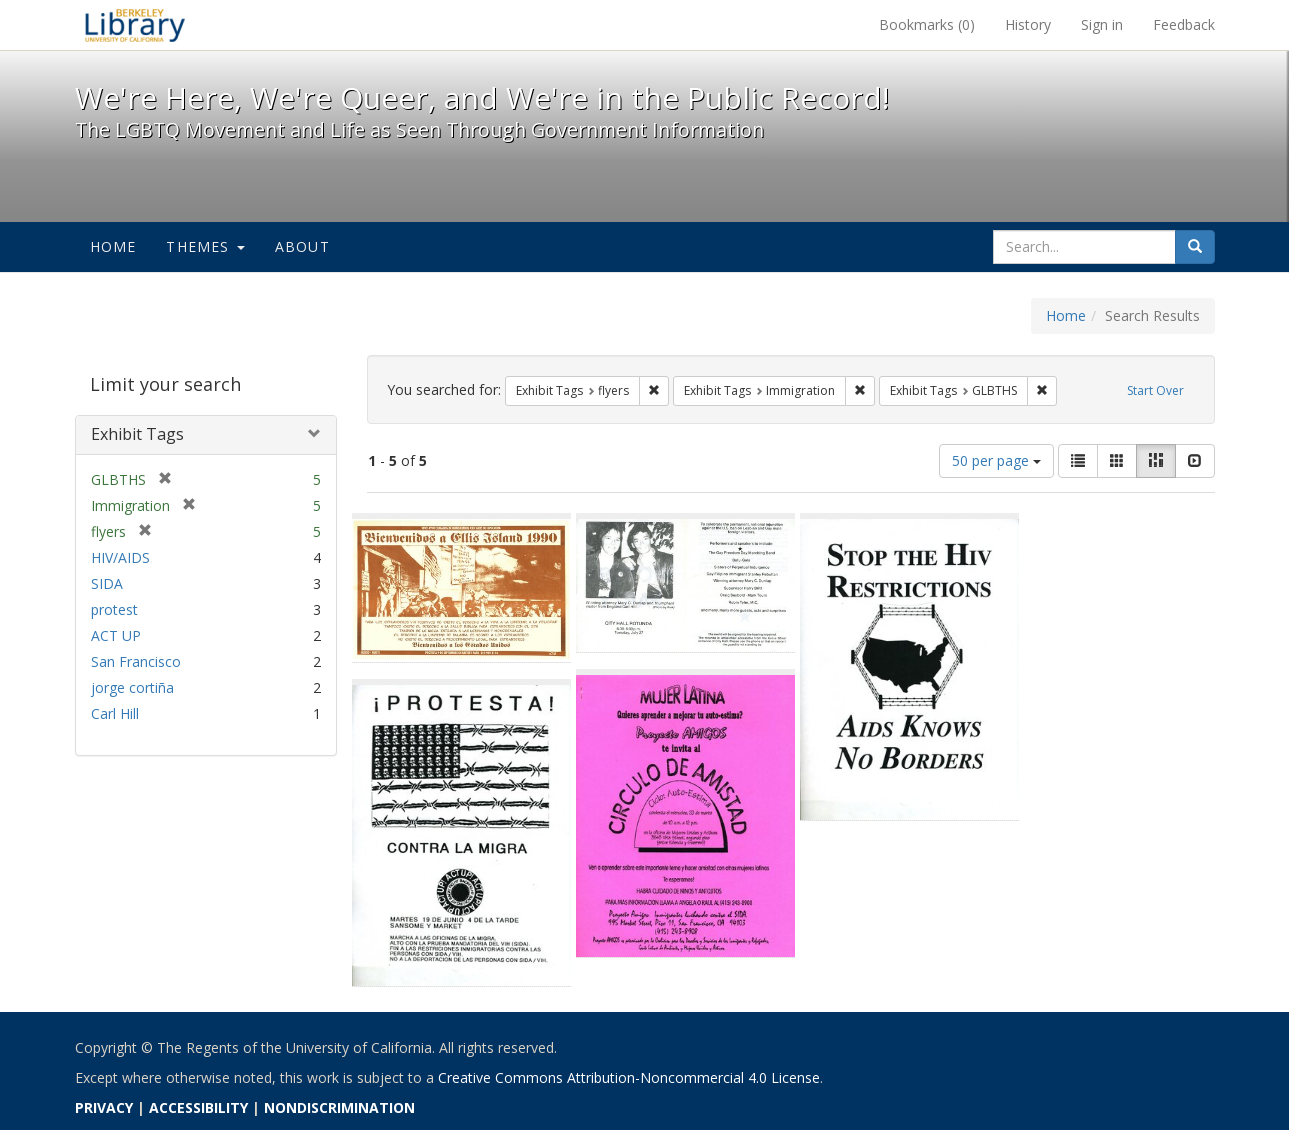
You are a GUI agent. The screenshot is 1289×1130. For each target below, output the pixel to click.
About (302, 246)
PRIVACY (104, 1107)
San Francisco (136, 661)
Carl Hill (115, 713)
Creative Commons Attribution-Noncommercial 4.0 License (629, 1077)
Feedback (1184, 24)
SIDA (107, 583)
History (1028, 24)
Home (113, 246)
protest (114, 609)
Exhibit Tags (137, 434)
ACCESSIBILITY (198, 1107)
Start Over (1155, 390)
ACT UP (116, 635)
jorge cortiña (132, 687)
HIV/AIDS (120, 557)
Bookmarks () (927, 24)
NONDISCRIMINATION (339, 1107)
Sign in (1102, 24)
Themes (205, 246)
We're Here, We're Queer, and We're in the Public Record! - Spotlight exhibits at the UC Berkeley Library (135, 25)
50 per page (996, 460)
